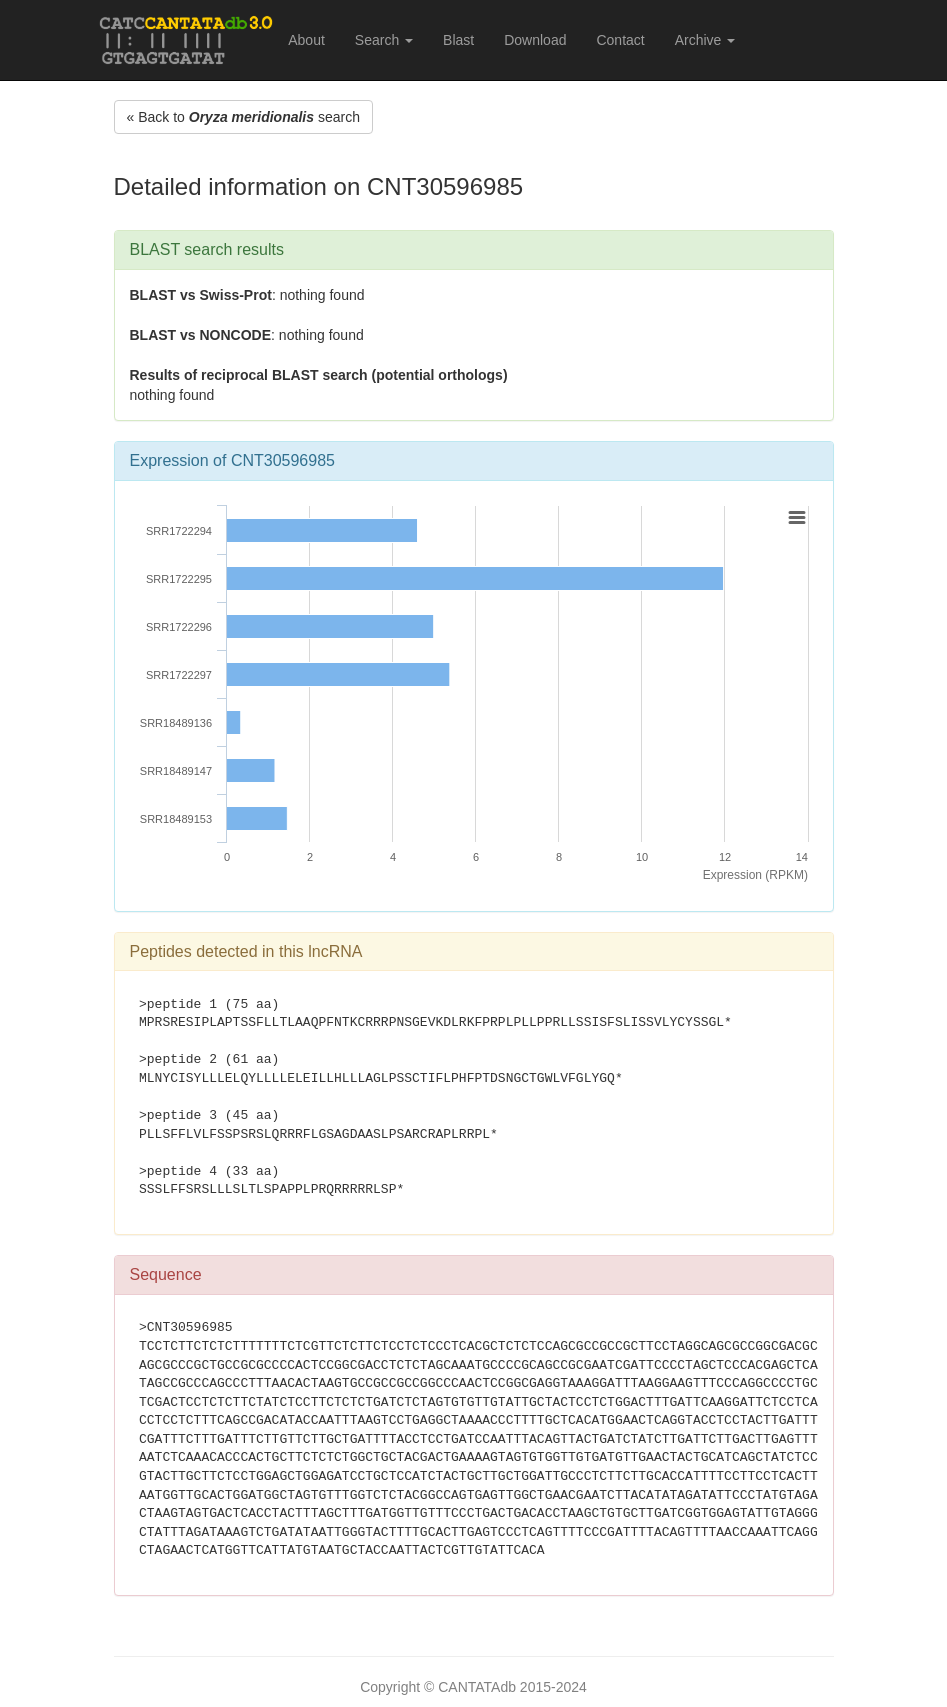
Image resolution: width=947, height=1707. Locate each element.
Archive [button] (705, 40)
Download (535, 40)
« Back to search (243, 117)
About (306, 40)
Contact (620, 40)
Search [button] (384, 40)
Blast (458, 40)
